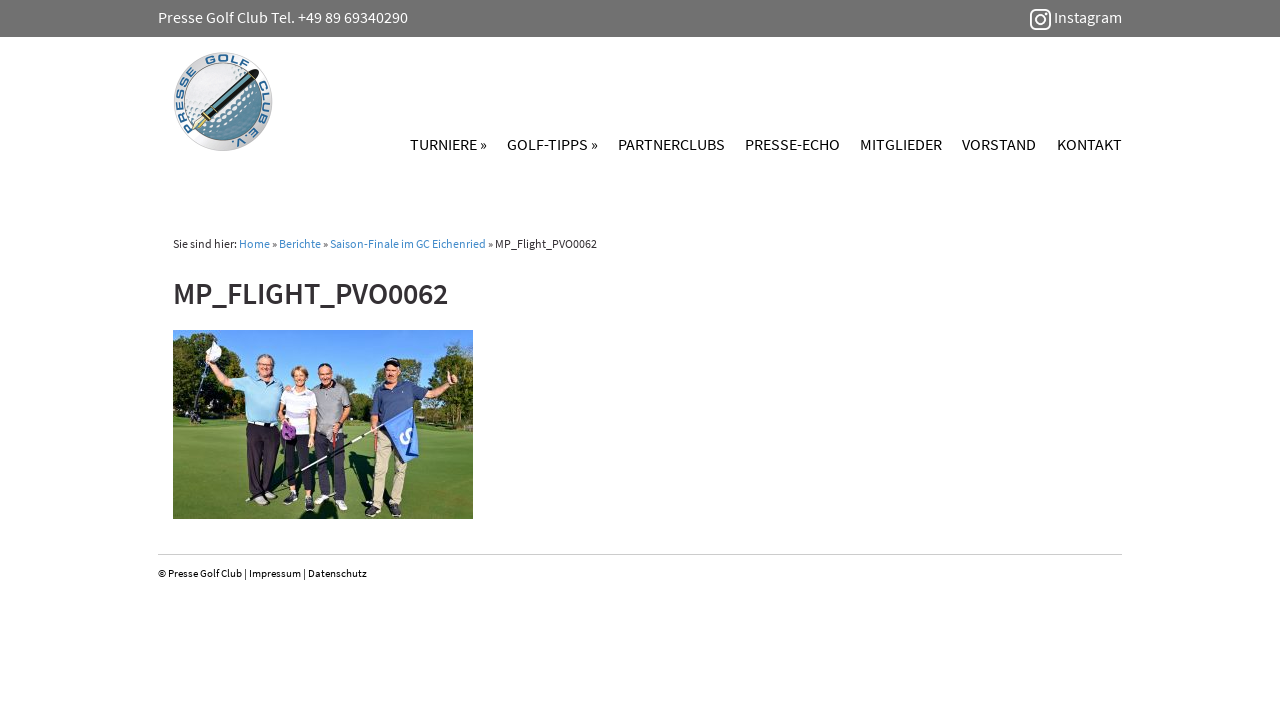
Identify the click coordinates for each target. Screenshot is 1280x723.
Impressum (275, 573)
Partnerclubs (671, 144)
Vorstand (999, 144)
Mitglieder (901, 144)
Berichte (300, 243)
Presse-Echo (792, 144)
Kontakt (1089, 144)
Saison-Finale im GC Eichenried (408, 243)
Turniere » (448, 144)
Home (254, 243)
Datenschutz (337, 573)
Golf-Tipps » (552, 144)
